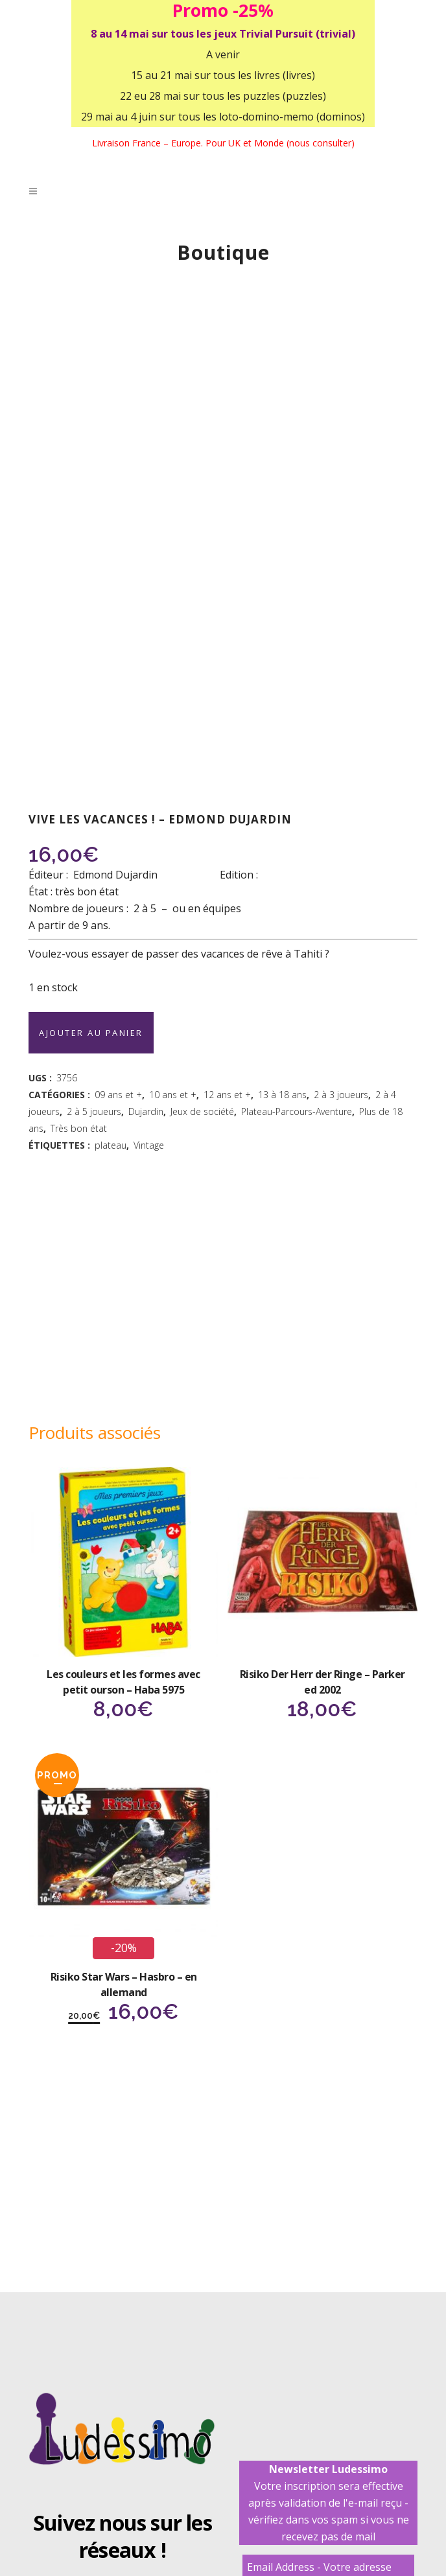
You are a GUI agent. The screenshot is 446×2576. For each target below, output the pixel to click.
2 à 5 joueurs (94, 1111)
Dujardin (145, 1111)
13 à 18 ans (282, 1094)
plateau (110, 1145)
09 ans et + (118, 1094)
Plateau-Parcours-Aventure (296, 1111)
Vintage (149, 1145)
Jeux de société (202, 1111)
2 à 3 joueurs (341, 1094)
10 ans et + (172, 1094)
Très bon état (79, 1128)
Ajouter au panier (91, 1033)
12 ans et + (227, 1094)
